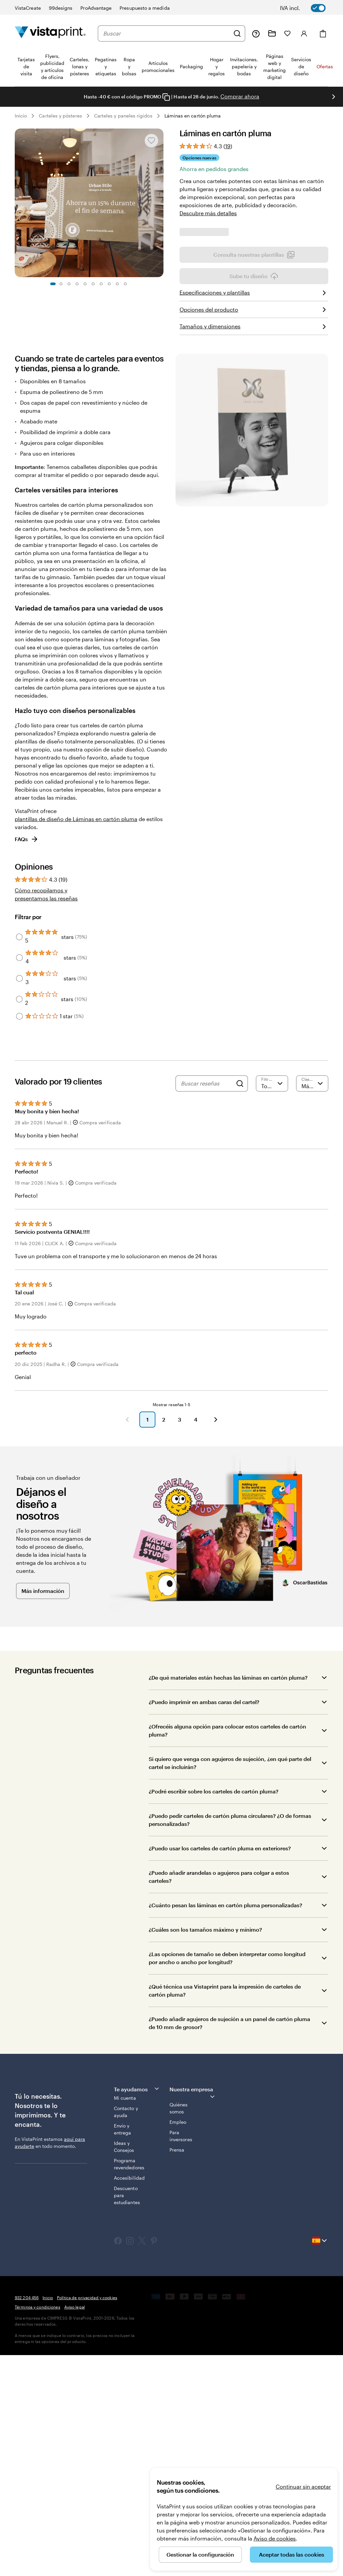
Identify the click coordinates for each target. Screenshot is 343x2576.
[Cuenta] (304, 33)
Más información (42, 1811)
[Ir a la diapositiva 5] (85, 284)
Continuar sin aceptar (303, 2486)
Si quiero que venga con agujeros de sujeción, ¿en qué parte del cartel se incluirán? (230, 1984)
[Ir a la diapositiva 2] (61, 284)
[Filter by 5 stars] (19, 1157)
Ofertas (325, 66)
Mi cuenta (125, 2319)
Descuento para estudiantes (127, 2416)
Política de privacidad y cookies (87, 2518)
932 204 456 (27, 2518)
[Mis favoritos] (287, 33)
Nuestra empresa (192, 2314)
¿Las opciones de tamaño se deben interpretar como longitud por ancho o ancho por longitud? (227, 2179)
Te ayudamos (137, 2309)
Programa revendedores (129, 2385)
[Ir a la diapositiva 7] (101, 284)
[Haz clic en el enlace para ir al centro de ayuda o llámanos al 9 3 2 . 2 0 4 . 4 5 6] (256, 33)
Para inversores (180, 2356)
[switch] (307, 8)
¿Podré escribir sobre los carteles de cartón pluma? (213, 2012)
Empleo (177, 2343)
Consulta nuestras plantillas (254, 476)
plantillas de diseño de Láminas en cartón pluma (76, 1040)
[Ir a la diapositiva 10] (125, 284)
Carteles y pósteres (60, 115)
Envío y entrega (122, 2350)
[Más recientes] (312, 1304)
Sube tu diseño (253, 497)
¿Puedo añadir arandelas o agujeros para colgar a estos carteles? (219, 2097)
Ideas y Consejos (124, 2367)
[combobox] (166, 33)
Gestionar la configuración (200, 2554)
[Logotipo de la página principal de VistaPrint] (50, 33)
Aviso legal (74, 2527)
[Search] (240, 1304)
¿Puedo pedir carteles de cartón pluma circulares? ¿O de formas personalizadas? (230, 2040)
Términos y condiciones (37, 2527)
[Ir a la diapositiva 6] (93, 284)
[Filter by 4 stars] (19, 1178)
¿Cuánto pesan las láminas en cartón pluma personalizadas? (225, 2126)
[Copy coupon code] (166, 97)
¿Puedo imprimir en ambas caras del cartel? (204, 1923)
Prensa (176, 2370)
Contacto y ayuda (126, 2332)
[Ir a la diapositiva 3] (69, 284)
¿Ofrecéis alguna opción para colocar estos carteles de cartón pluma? (227, 1951)
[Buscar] (237, 33)
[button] (127, 1640)
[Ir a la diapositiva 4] (77, 284)
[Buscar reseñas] (206, 1304)
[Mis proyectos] (272, 33)
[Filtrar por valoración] (272, 1304)
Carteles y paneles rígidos (123, 115)
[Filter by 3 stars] (19, 1199)
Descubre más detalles (208, 213)
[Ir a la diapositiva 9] (117, 284)
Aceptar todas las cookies (291, 2554)
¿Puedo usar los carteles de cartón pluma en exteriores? (220, 2069)
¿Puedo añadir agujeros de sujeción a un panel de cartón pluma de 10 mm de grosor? (229, 2244)
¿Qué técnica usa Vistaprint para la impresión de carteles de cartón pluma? (225, 2211)
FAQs (27, 1060)
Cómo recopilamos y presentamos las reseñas (46, 1115)
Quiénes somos (178, 2329)
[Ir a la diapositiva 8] (109, 284)
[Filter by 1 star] (19, 1237)
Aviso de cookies (275, 2538)
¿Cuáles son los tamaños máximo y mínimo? (205, 2150)
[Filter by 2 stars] (19, 1220)
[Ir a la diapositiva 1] (53, 284)
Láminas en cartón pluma (192, 115)
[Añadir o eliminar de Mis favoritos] (151, 140)
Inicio (21, 115)
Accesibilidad (129, 2399)
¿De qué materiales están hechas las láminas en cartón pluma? (228, 1898)
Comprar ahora (239, 96)
